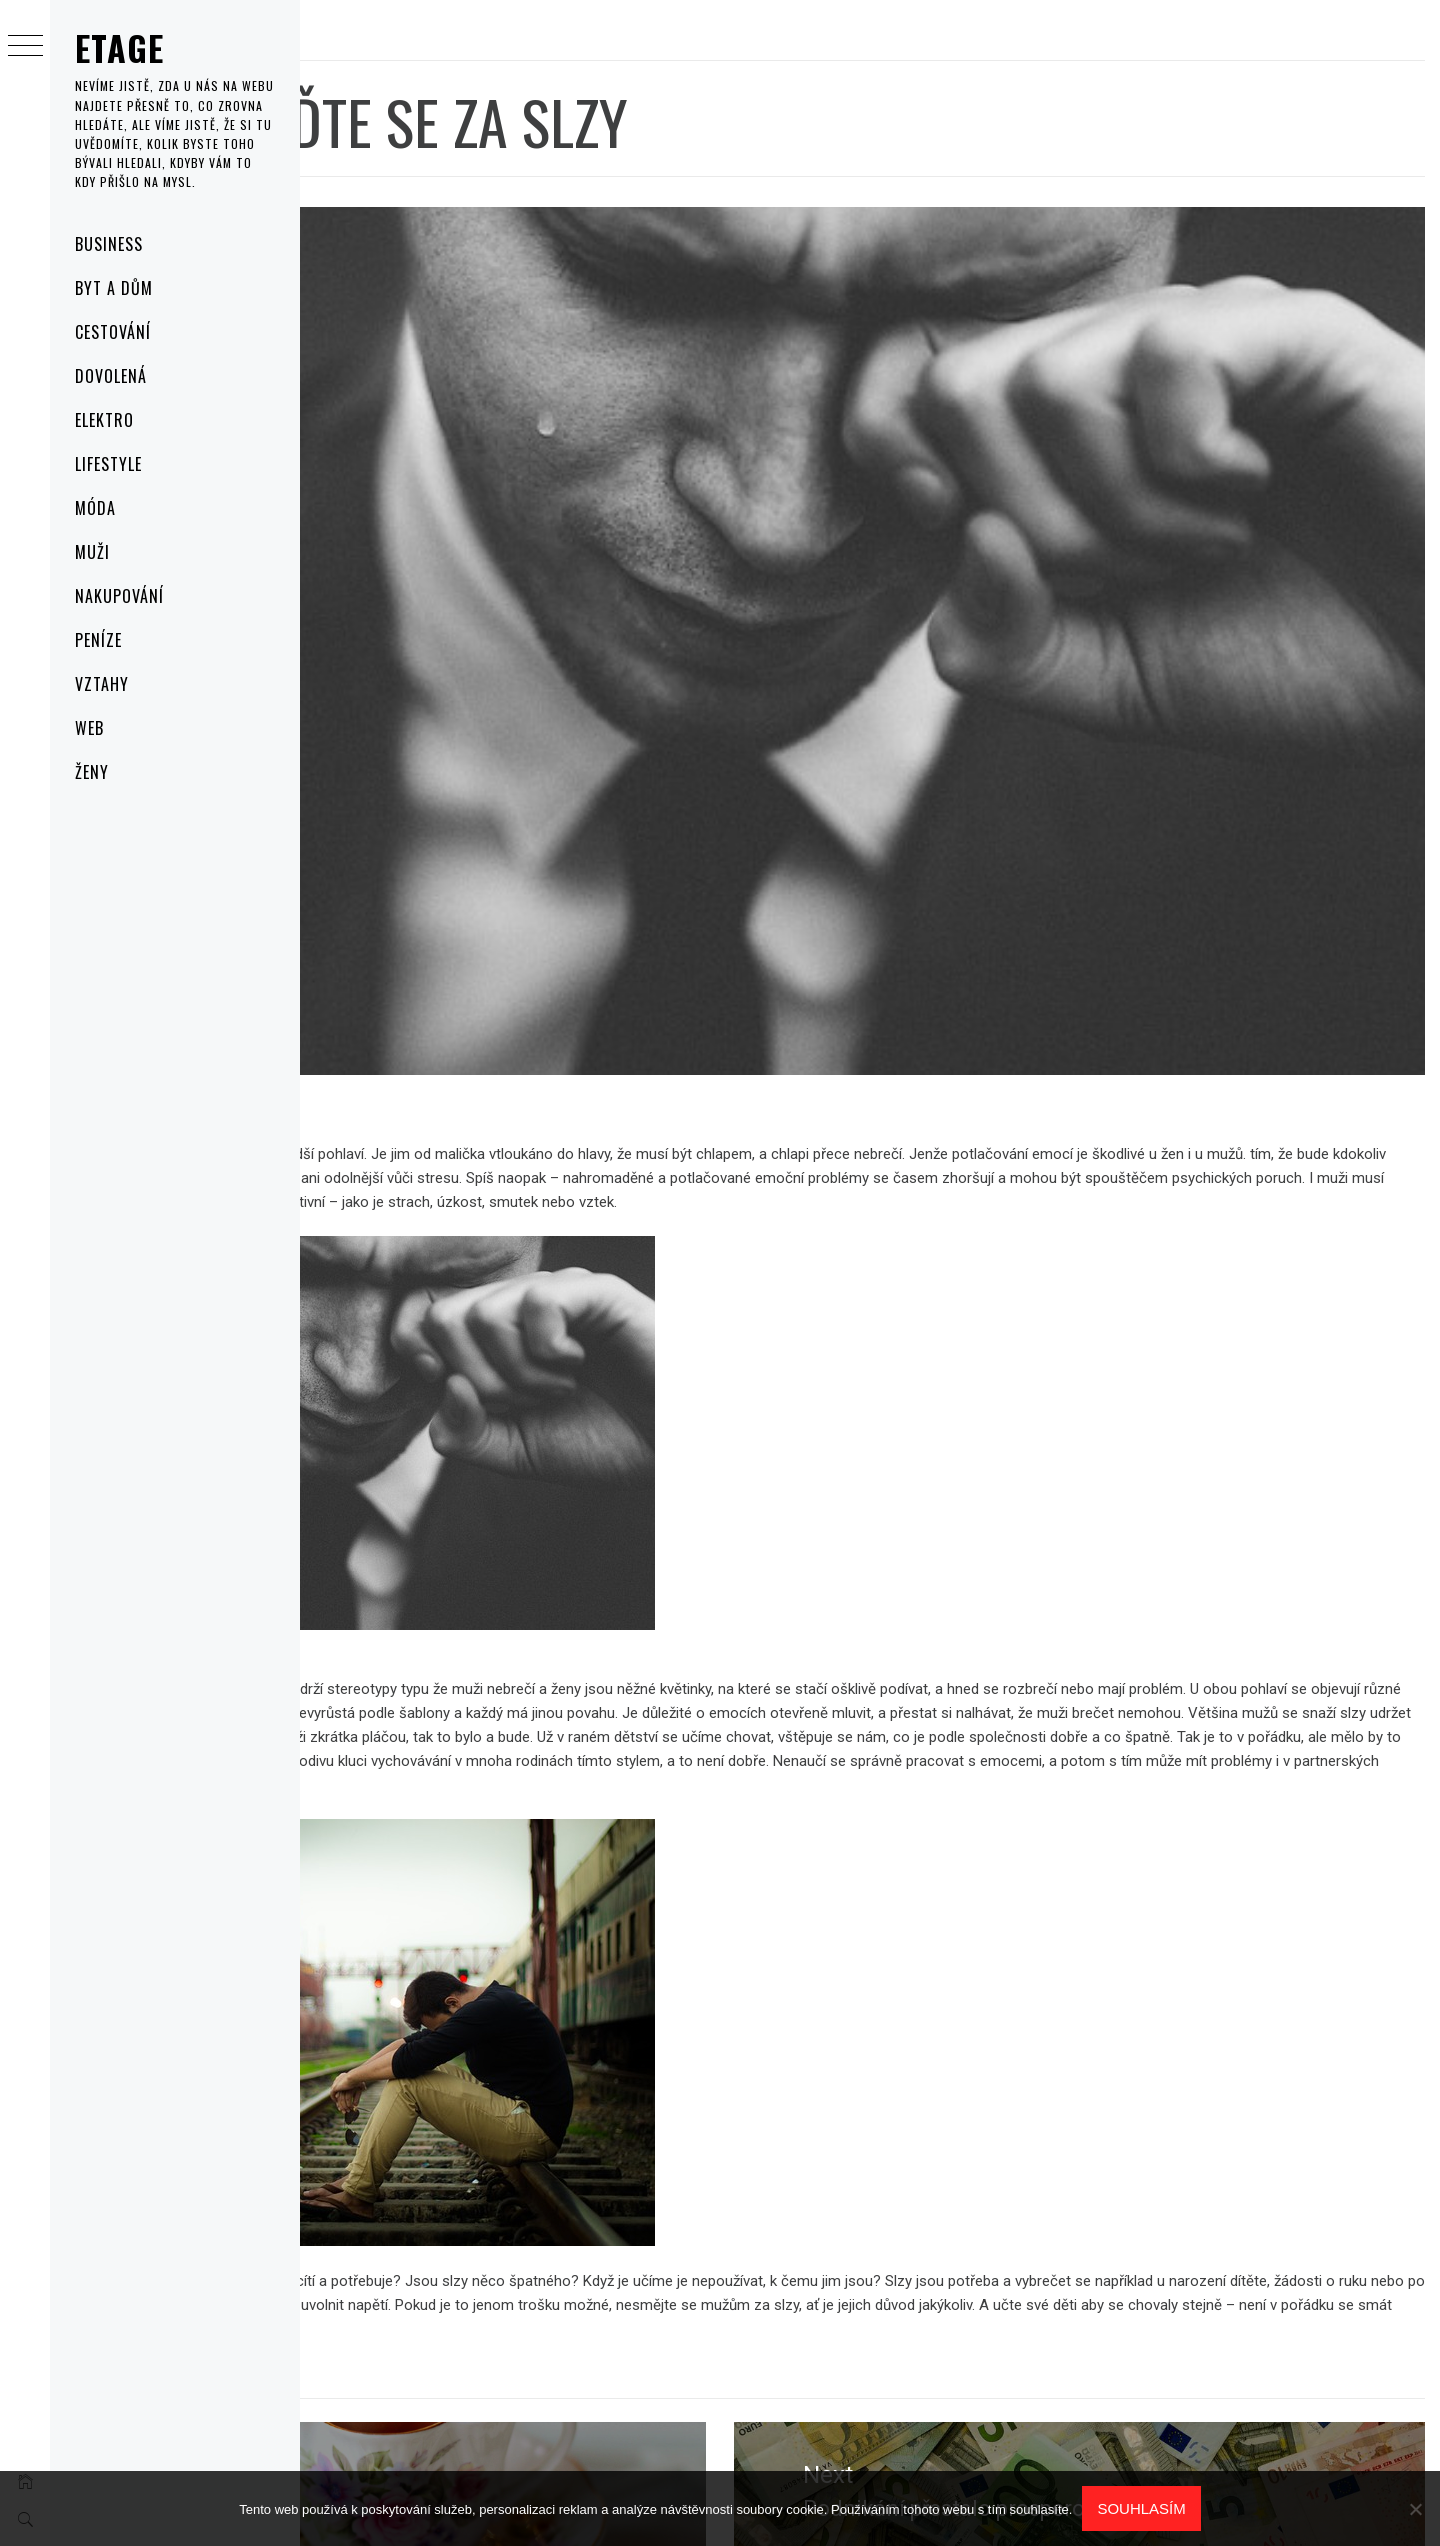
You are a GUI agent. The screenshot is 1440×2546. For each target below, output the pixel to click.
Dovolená (111, 376)
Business (109, 244)
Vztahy (102, 684)
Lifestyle (108, 464)
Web (89, 728)
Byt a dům (114, 288)
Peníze (98, 640)
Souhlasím (1141, 2508)
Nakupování (119, 596)
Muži (92, 552)
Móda (95, 508)
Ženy (92, 772)
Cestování (113, 332)
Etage (120, 47)
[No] (1415, 2509)
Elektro (104, 420)
